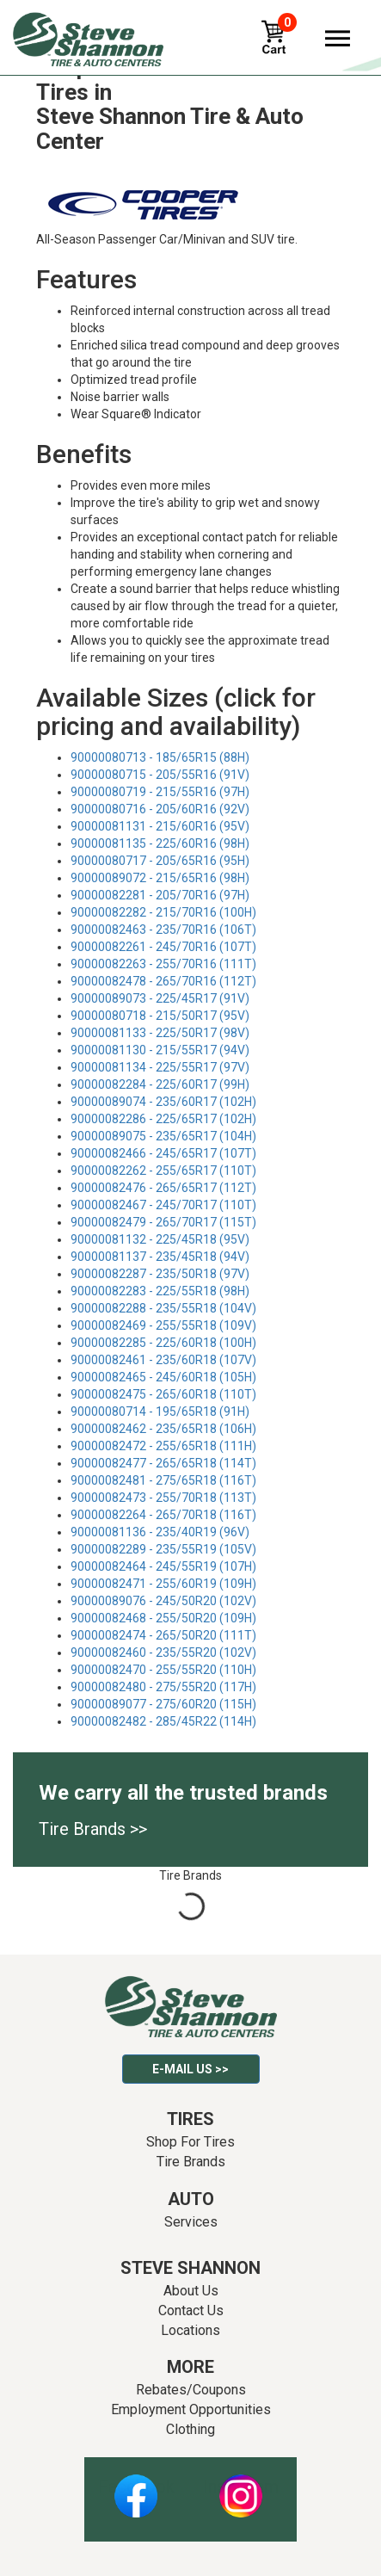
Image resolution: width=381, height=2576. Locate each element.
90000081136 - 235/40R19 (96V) (160, 1532)
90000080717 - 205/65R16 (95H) (160, 861)
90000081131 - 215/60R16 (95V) (160, 826)
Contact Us (191, 2310)
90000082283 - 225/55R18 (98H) (160, 1291)
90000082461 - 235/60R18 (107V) (163, 1360)
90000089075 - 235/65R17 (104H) (163, 1136)
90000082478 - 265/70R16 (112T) (163, 981)
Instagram (241, 2486)
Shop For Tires (190, 2142)
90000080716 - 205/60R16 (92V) (160, 809)
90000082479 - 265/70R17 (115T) (163, 1222)
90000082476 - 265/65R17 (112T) (163, 1188)
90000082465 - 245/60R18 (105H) (163, 1377)
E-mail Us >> (190, 2069)
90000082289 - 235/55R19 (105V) (163, 1549)
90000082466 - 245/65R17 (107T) (163, 1153)
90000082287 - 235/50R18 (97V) (160, 1274)
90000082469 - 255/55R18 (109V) (163, 1325)
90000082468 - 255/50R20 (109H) (163, 1618)
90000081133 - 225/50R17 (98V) (160, 1033)
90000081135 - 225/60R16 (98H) (160, 843)
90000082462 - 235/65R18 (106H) (163, 1429)
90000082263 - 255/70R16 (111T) (163, 964)
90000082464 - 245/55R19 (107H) (163, 1566)
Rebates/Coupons (191, 2389)
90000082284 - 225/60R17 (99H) (160, 1084)
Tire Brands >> (93, 1829)
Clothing (190, 2429)
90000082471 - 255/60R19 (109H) (163, 1584)
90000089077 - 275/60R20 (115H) (163, 1704)
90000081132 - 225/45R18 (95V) (160, 1239)
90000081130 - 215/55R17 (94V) (160, 1050)
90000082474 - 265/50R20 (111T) (163, 1635)
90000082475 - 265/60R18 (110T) (163, 1394)
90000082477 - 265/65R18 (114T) (163, 1463)
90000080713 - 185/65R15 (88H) (160, 757)
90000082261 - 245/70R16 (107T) (163, 947)
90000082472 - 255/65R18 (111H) (163, 1446)
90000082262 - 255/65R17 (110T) (163, 1170)
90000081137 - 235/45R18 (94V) (160, 1256)
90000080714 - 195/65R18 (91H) (160, 1411)
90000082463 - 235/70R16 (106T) (163, 929)
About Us (190, 2291)
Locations (190, 2330)
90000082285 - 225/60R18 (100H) (163, 1343)
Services (191, 2222)
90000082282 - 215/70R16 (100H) (163, 912)
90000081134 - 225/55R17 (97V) (160, 1067)
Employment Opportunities (191, 2409)
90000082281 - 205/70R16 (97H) (160, 895)
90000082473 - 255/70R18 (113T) (163, 1497)
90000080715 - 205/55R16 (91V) (160, 774)
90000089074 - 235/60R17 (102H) (163, 1102)
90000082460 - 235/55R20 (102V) (163, 1652)
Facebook (136, 2486)
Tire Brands (191, 2161)
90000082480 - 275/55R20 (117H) (163, 1687)
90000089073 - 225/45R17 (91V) (160, 998)
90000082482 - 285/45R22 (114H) (163, 1721)
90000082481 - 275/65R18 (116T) (163, 1480)
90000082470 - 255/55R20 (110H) (163, 1670)
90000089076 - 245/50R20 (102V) (163, 1601)
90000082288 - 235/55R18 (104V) (163, 1308)
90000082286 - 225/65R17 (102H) (163, 1119)
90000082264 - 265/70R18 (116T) (163, 1515)
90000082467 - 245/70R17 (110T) (163, 1205)
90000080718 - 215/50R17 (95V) (160, 1015)
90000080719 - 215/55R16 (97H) (160, 792)
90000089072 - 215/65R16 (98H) (160, 878)
